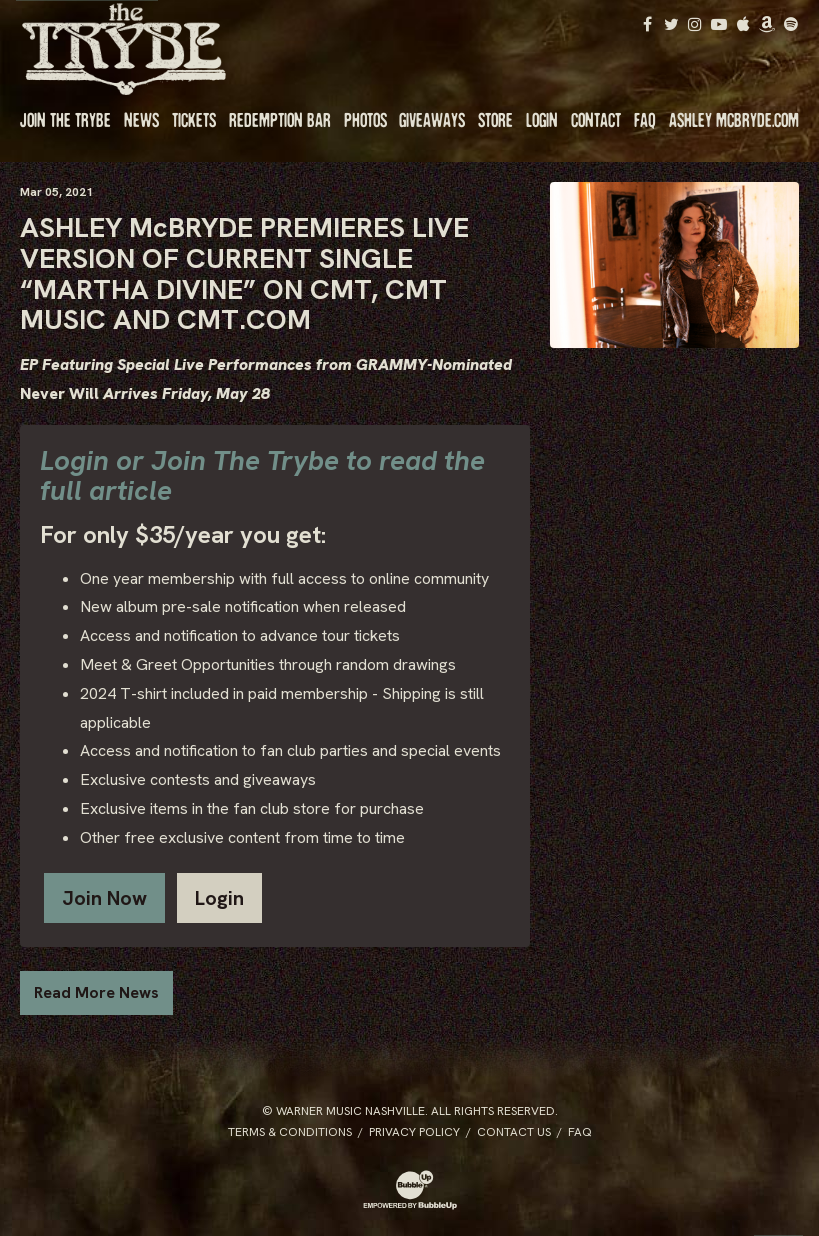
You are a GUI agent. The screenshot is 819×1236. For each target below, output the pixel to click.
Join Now (104, 898)
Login (219, 898)
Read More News (96, 992)
